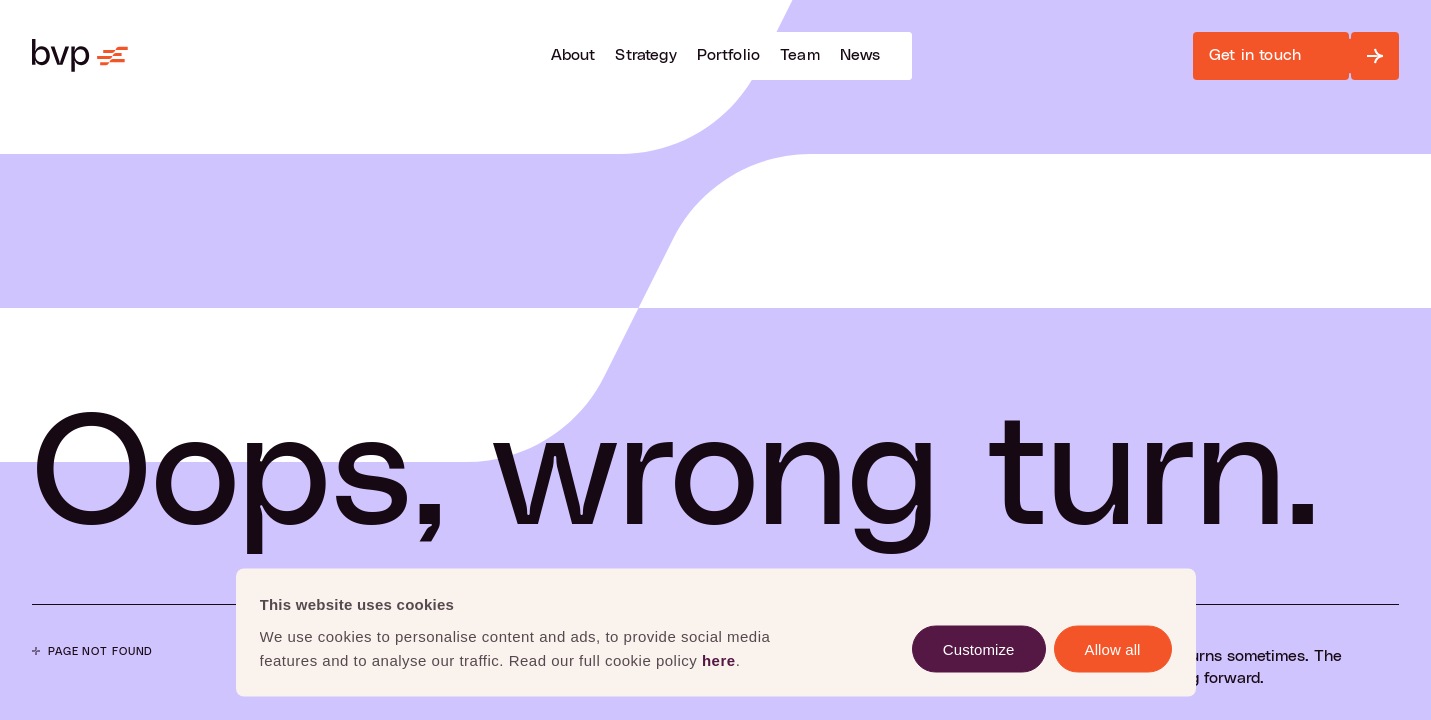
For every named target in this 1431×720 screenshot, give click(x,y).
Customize (979, 648)
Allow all (1113, 648)
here (719, 659)
